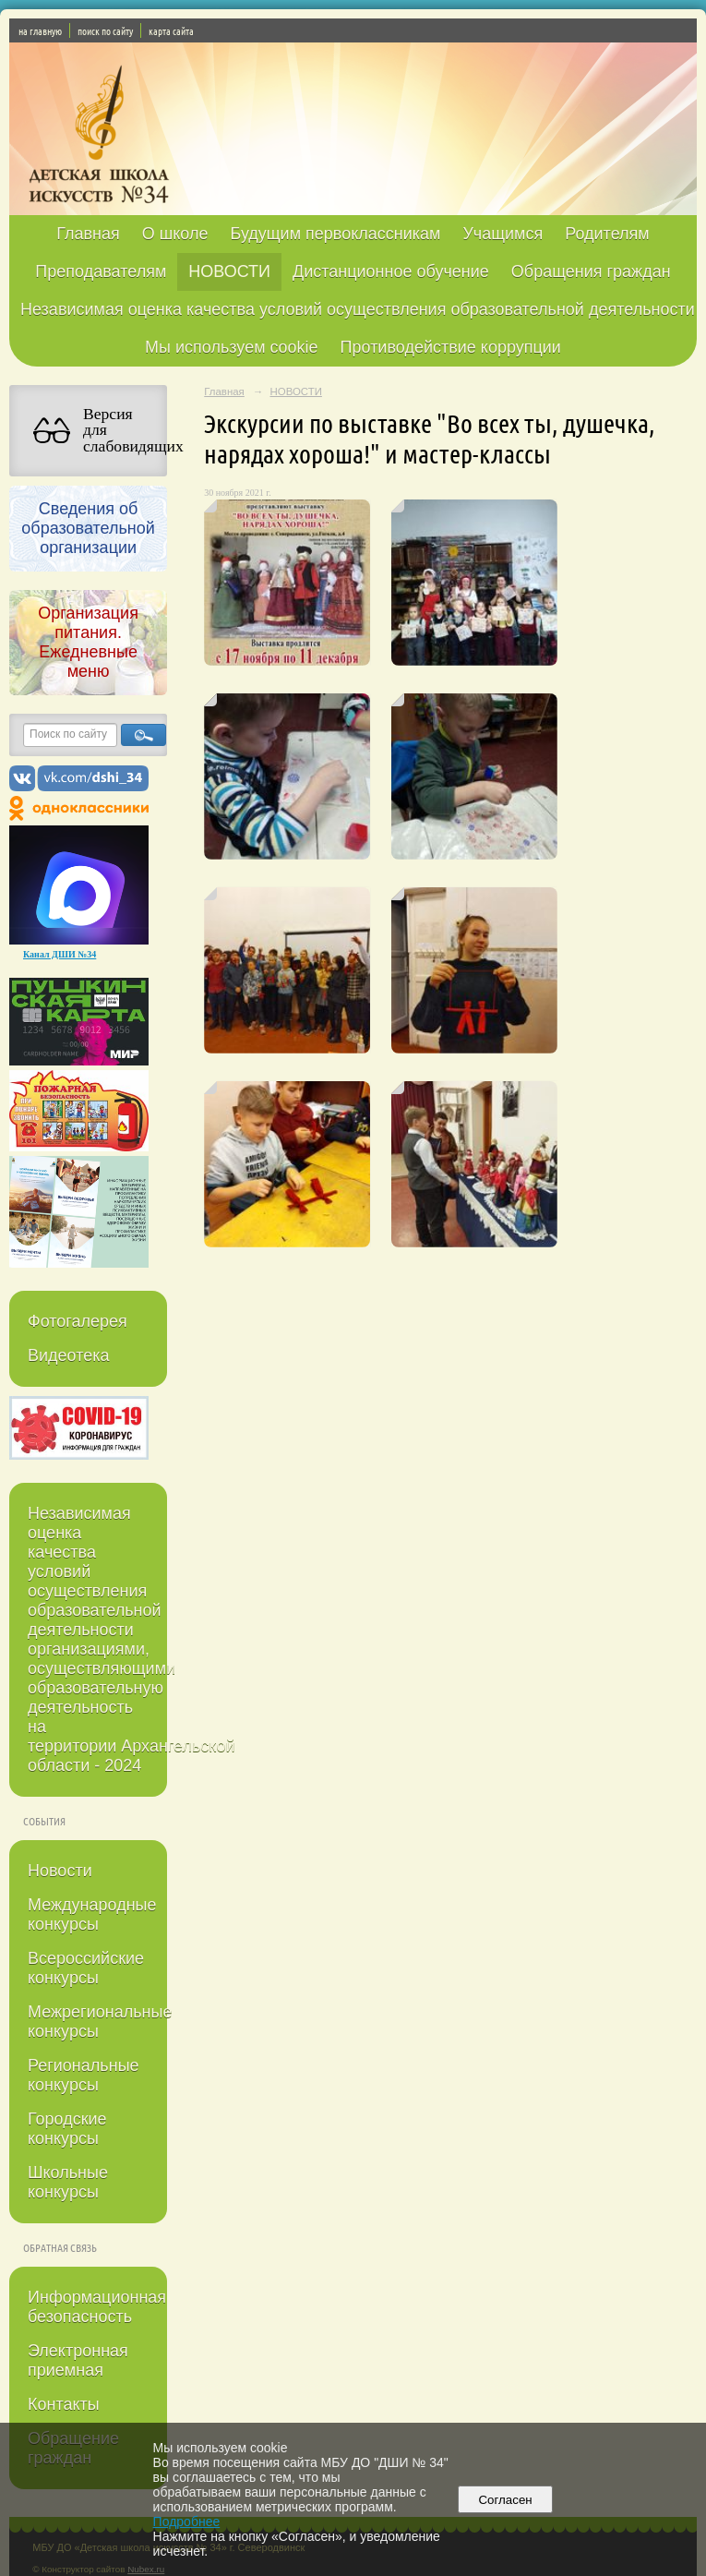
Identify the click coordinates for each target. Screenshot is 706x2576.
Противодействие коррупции (451, 347)
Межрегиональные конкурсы (97, 2021)
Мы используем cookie (231, 347)
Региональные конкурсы (83, 2075)
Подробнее (187, 2521)
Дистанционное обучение (391, 271)
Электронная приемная (78, 2360)
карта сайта (171, 30)
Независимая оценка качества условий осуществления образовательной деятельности (357, 309)
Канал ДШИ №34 (59, 954)
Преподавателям (100, 271)
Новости (60, 1870)
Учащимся (502, 233)
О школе (175, 233)
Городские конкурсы (67, 2129)
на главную (40, 30)
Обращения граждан (591, 271)
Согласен (505, 2500)
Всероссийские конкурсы (86, 1968)
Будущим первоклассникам (335, 233)
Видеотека (69, 1355)
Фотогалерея (77, 1321)
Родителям (607, 233)
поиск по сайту (105, 30)
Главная (88, 233)
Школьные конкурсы (68, 2182)
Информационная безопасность (97, 2307)
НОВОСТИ (229, 271)
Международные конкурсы (92, 1914)
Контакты (64, 2404)
